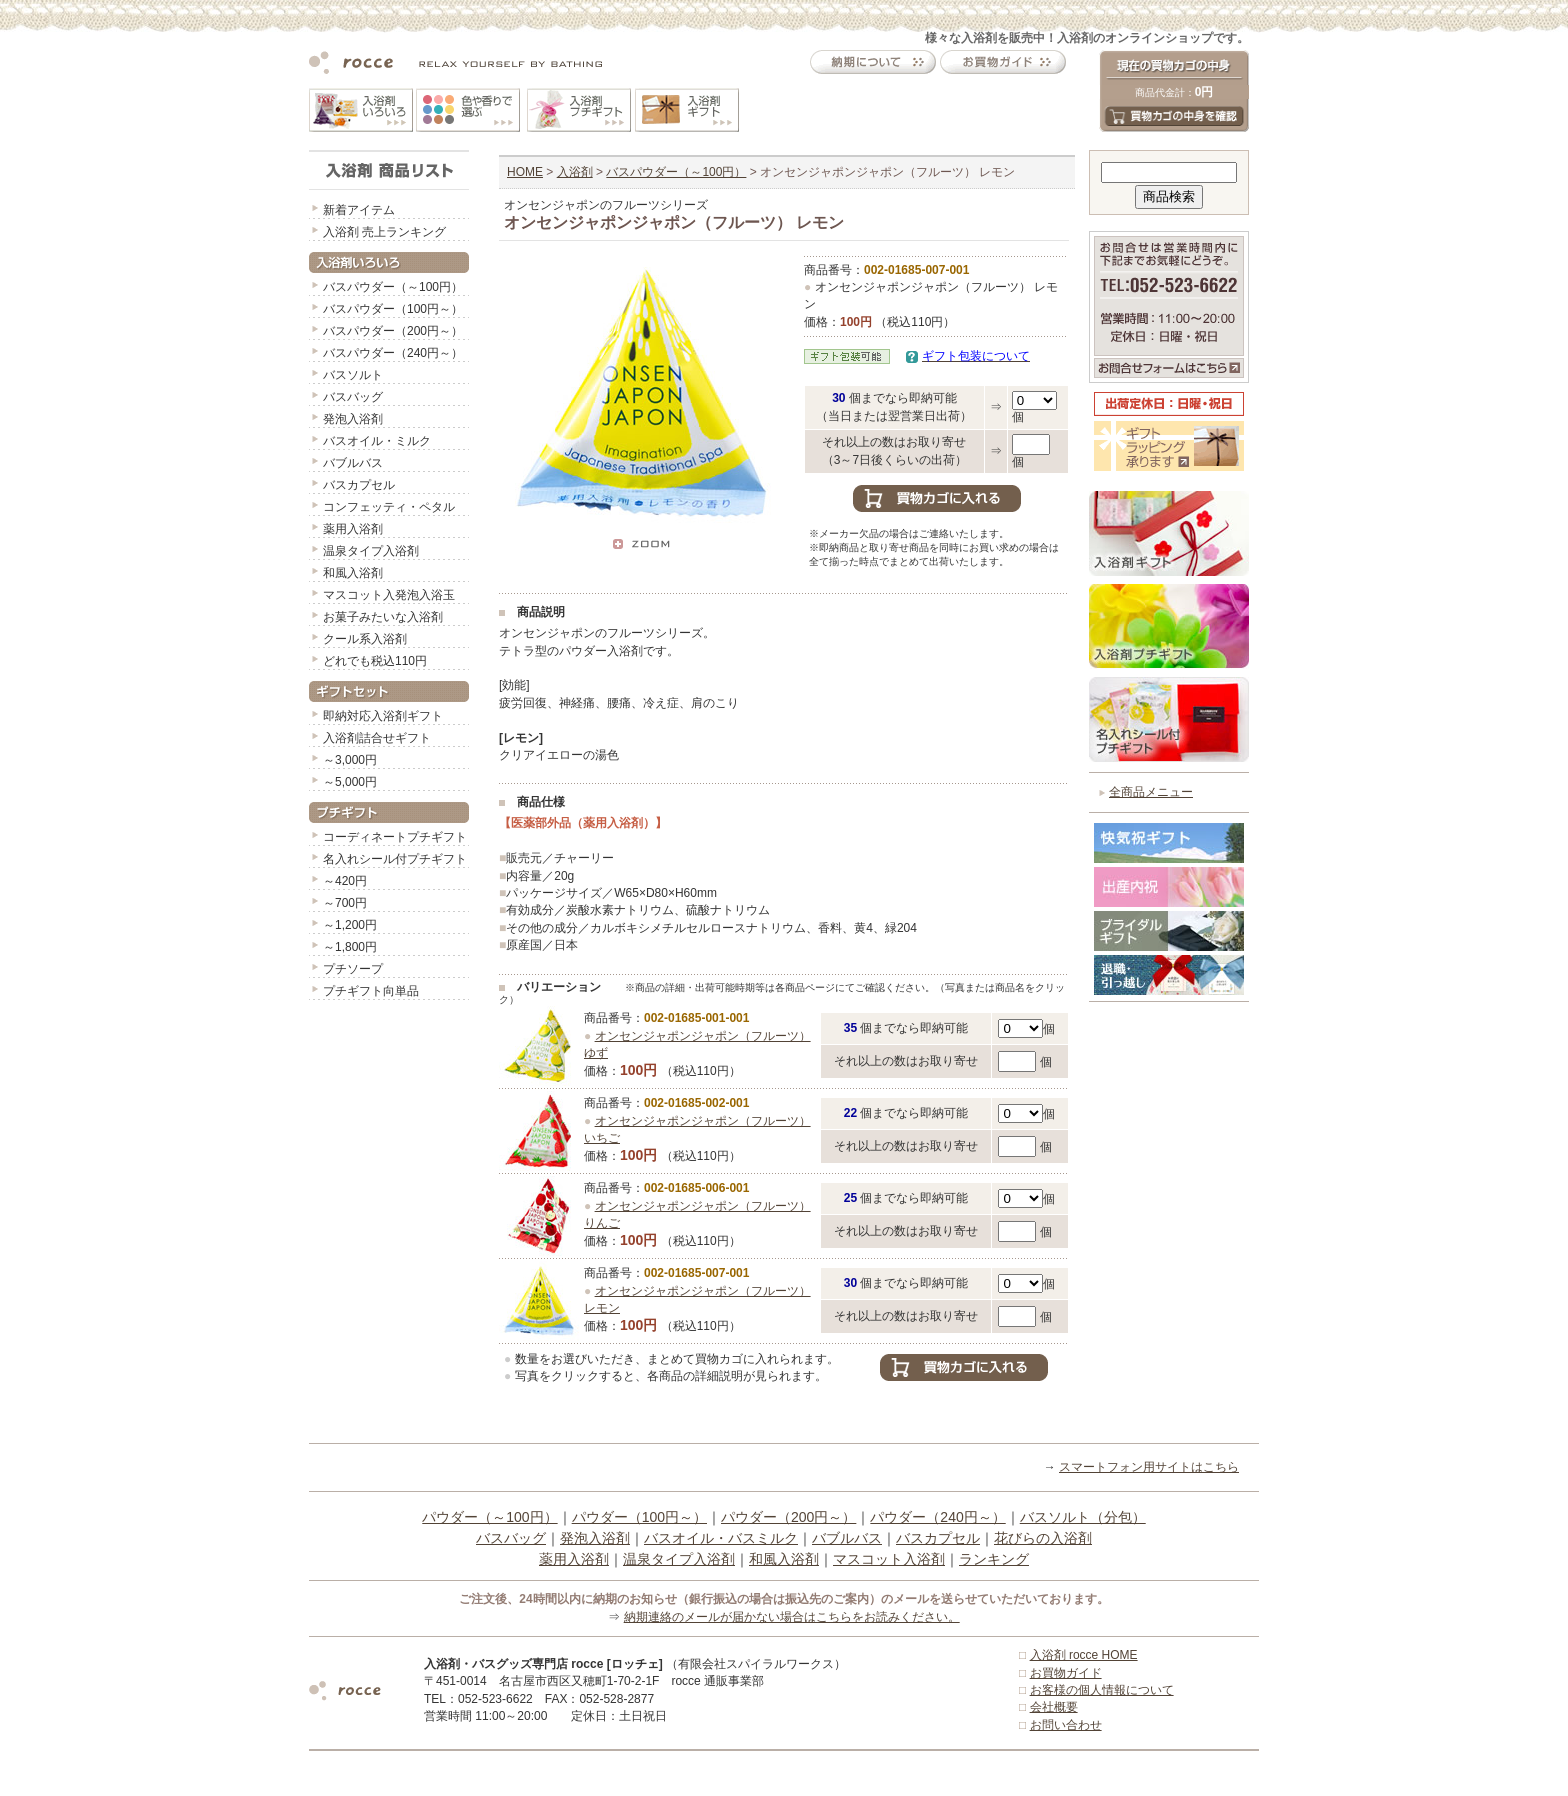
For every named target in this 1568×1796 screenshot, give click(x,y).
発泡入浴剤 (353, 419)
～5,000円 (350, 782)
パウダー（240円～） (937, 1517)
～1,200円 (350, 925)
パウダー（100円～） (639, 1517)
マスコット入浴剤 (889, 1559)
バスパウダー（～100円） (393, 287)
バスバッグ (353, 397)
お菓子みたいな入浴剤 (383, 617)
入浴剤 (575, 172)
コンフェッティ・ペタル (389, 507)
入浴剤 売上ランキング (384, 232)
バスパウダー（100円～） (393, 309)
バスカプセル (359, 485)
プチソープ (353, 969)
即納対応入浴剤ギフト (383, 716)
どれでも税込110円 (375, 661)
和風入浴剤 (353, 573)
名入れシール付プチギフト (395, 859)
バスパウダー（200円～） (393, 331)
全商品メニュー (1151, 792)
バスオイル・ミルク (377, 441)
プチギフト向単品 (371, 991)
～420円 (345, 881)
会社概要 (1054, 1707)
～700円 (345, 903)
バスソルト (353, 375)
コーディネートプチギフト (395, 837)
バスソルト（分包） (1083, 1517)
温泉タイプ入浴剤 (371, 551)
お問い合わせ (1066, 1725)
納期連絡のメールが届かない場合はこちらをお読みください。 (792, 1617)
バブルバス (353, 463)
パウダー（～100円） (489, 1517)
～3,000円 (350, 760)
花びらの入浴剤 (1043, 1538)
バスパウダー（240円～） (393, 353)
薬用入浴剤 (353, 529)
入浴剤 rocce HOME (1084, 1655)
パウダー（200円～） (788, 1517)
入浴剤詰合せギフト (377, 738)
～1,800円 (350, 947)
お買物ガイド (1066, 1673)
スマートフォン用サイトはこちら (1149, 1467)
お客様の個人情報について (1102, 1690)
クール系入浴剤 (365, 639)
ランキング (994, 1559)
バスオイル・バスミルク (721, 1538)
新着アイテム (359, 210)
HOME (525, 172)
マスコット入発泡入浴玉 (389, 595)
